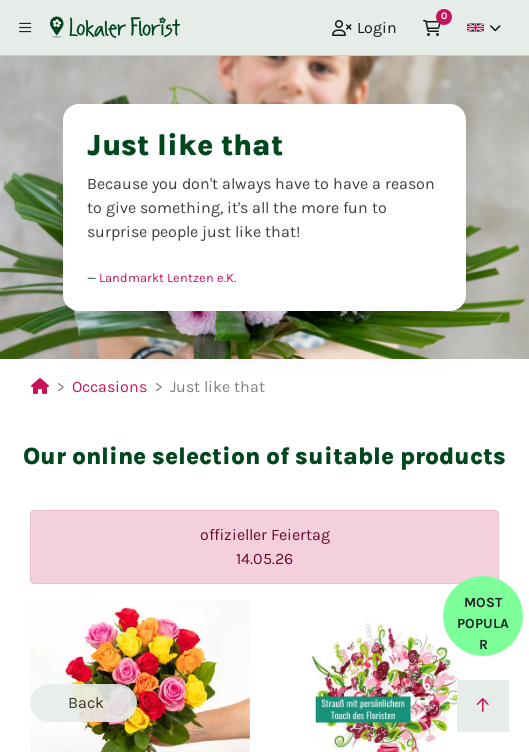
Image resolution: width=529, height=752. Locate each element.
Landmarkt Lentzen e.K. (167, 277)
